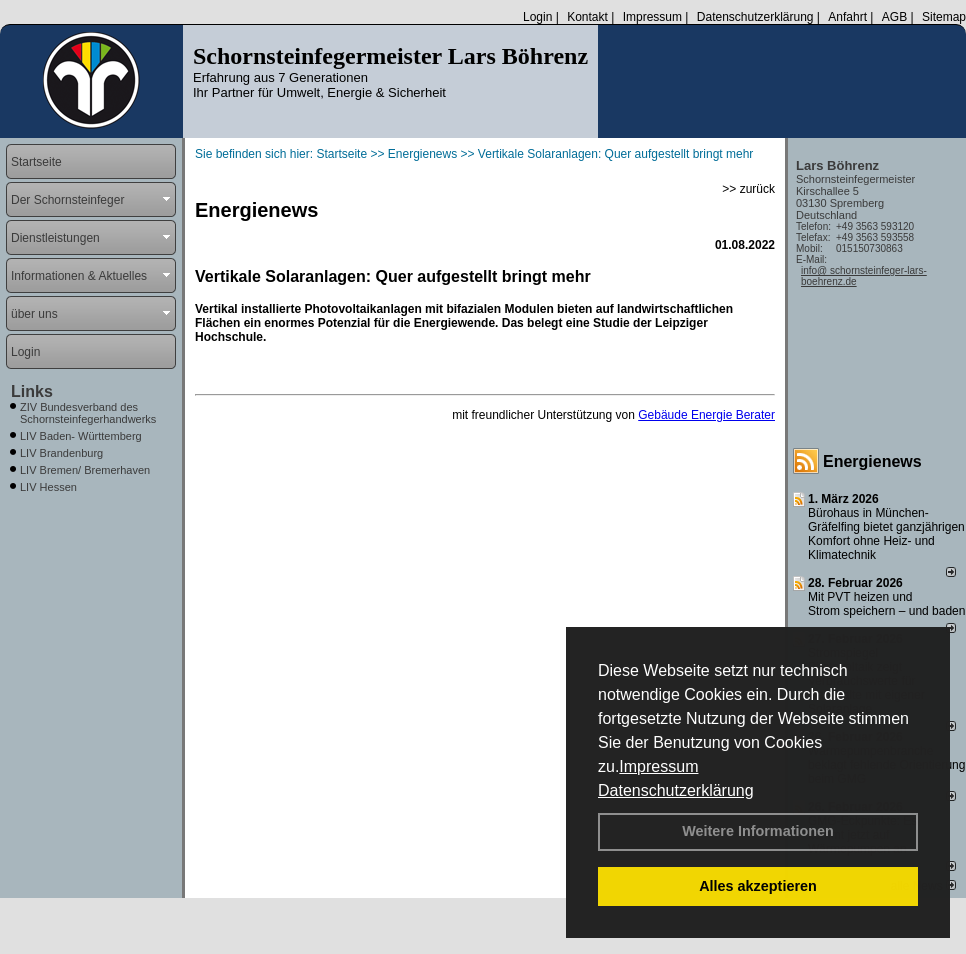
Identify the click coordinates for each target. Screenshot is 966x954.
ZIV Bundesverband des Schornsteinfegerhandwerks (88, 413)
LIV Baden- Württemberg (81, 436)
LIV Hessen (48, 487)
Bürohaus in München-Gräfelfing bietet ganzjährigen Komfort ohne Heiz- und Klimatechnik (886, 534)
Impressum (658, 766)
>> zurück (748, 189)
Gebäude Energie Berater (706, 415)
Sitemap (944, 17)
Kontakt (587, 17)
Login (537, 17)
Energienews (872, 461)
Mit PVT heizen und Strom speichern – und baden (886, 604)
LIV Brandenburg (61, 453)
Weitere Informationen (758, 831)
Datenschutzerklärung (676, 790)
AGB (894, 17)
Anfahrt (847, 17)
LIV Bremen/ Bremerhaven (85, 470)
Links (32, 391)
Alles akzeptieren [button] (758, 886)
